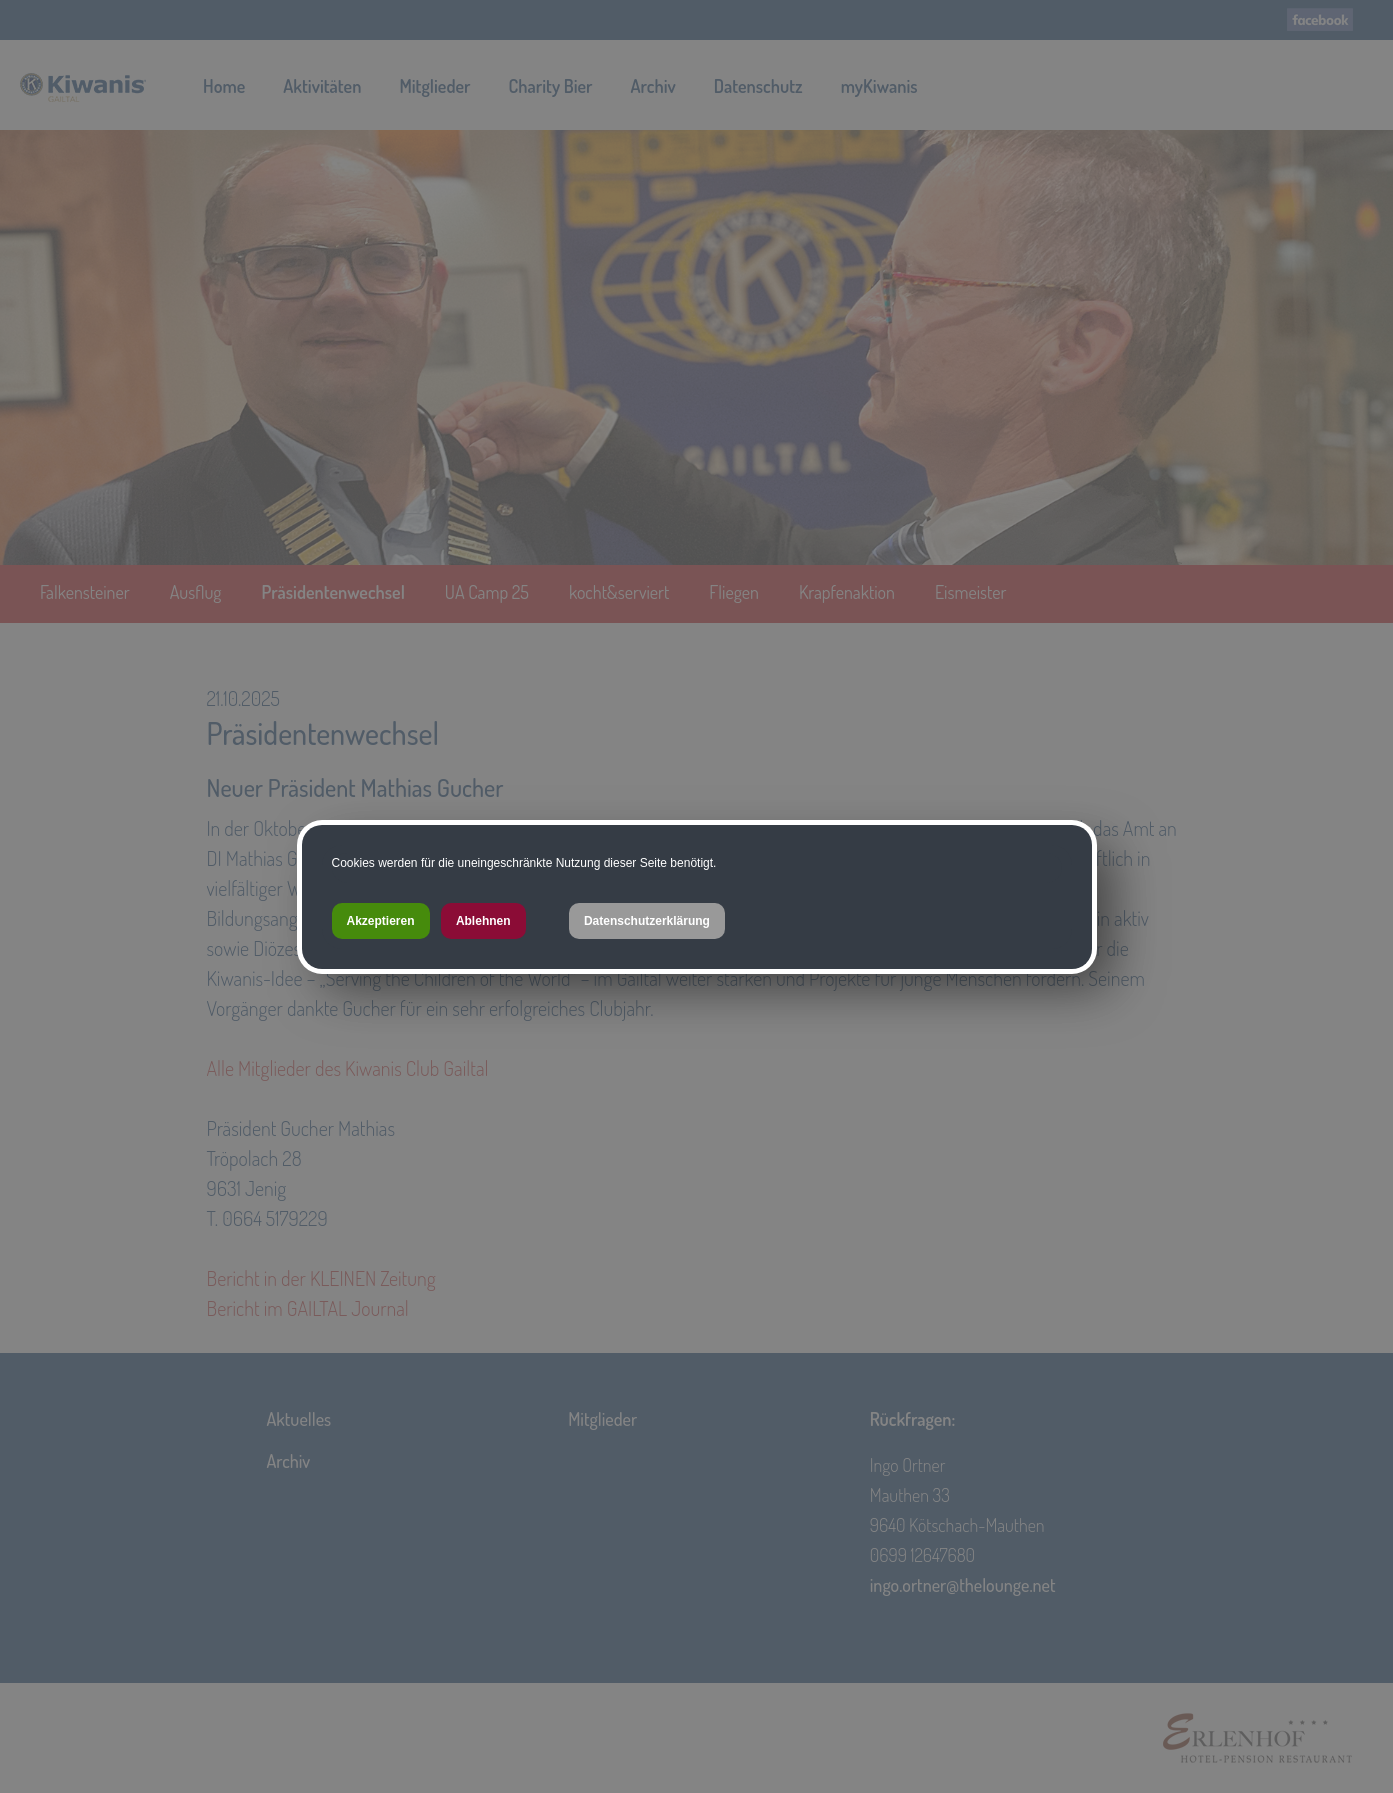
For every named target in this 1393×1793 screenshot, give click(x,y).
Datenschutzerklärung (647, 921)
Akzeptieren (381, 921)
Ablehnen (483, 921)
